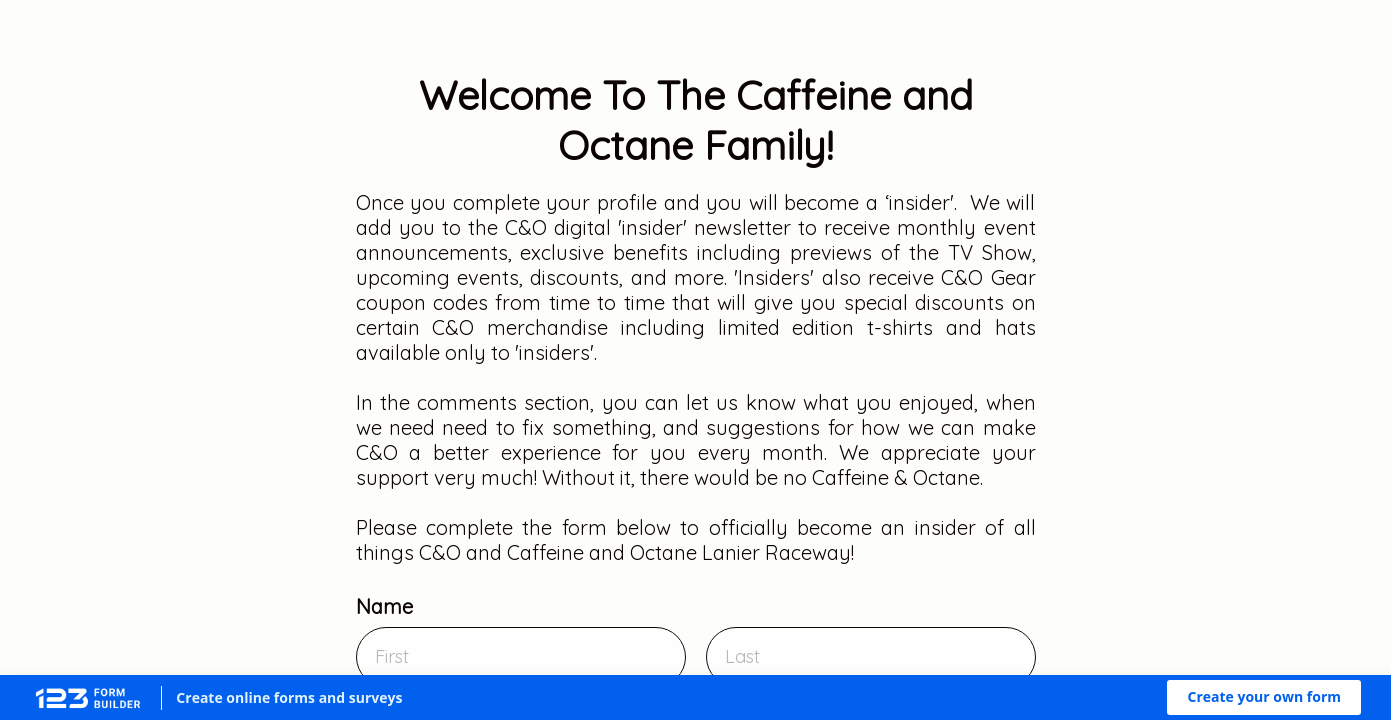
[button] (1264, 697)
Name (384, 606)
